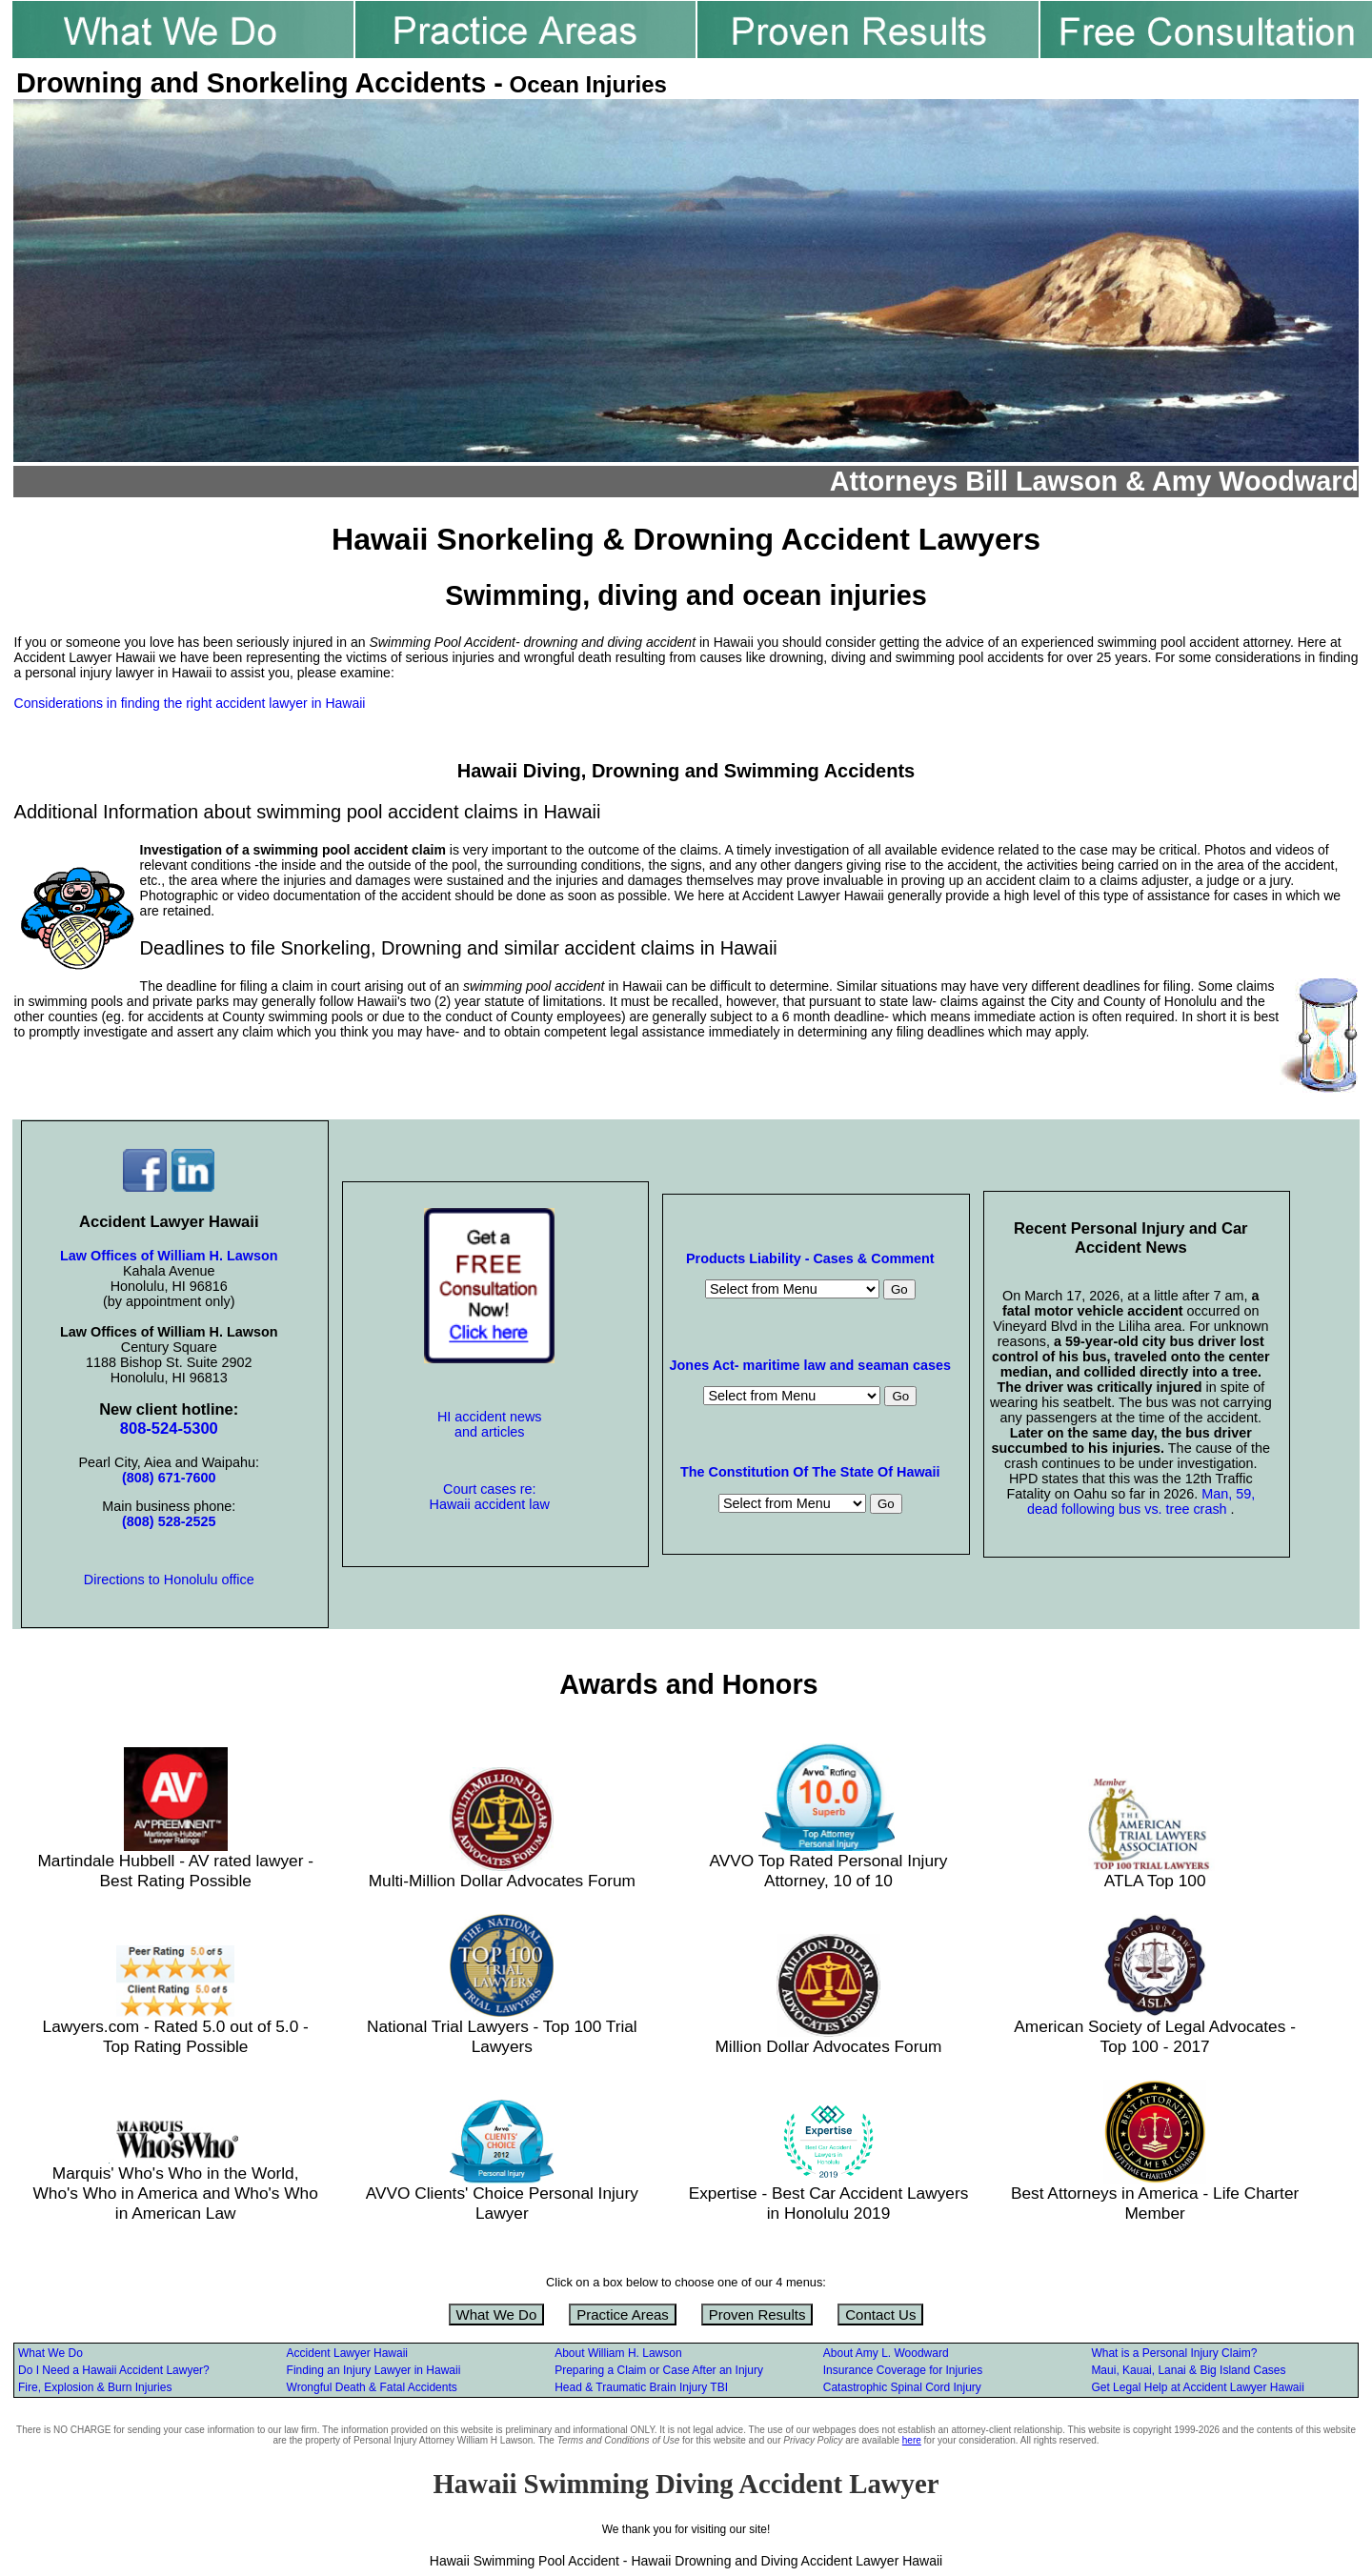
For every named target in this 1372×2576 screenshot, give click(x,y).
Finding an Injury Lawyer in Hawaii (374, 2370)
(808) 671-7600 (168, 1477)
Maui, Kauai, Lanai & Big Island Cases (1188, 2370)
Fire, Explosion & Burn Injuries (95, 2387)
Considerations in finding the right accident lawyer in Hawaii (190, 703)
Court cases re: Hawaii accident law (490, 1496)
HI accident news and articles (489, 1424)
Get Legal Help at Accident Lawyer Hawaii (1197, 2387)
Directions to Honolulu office (169, 1579)
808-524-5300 (169, 1428)
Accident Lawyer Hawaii (347, 2353)
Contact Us (880, 2314)
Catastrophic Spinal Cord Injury (902, 2387)
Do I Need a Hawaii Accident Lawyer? (114, 2370)
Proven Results (757, 2314)
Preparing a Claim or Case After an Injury (659, 2370)
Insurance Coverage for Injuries (902, 2370)
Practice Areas (622, 2314)
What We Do (496, 2314)
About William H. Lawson (618, 2353)
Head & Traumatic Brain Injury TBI (641, 2387)
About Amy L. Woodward (886, 2353)
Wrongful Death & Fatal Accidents (372, 2387)
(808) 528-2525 (168, 1521)
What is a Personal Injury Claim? (1174, 2353)
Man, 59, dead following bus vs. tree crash (1141, 1501)
